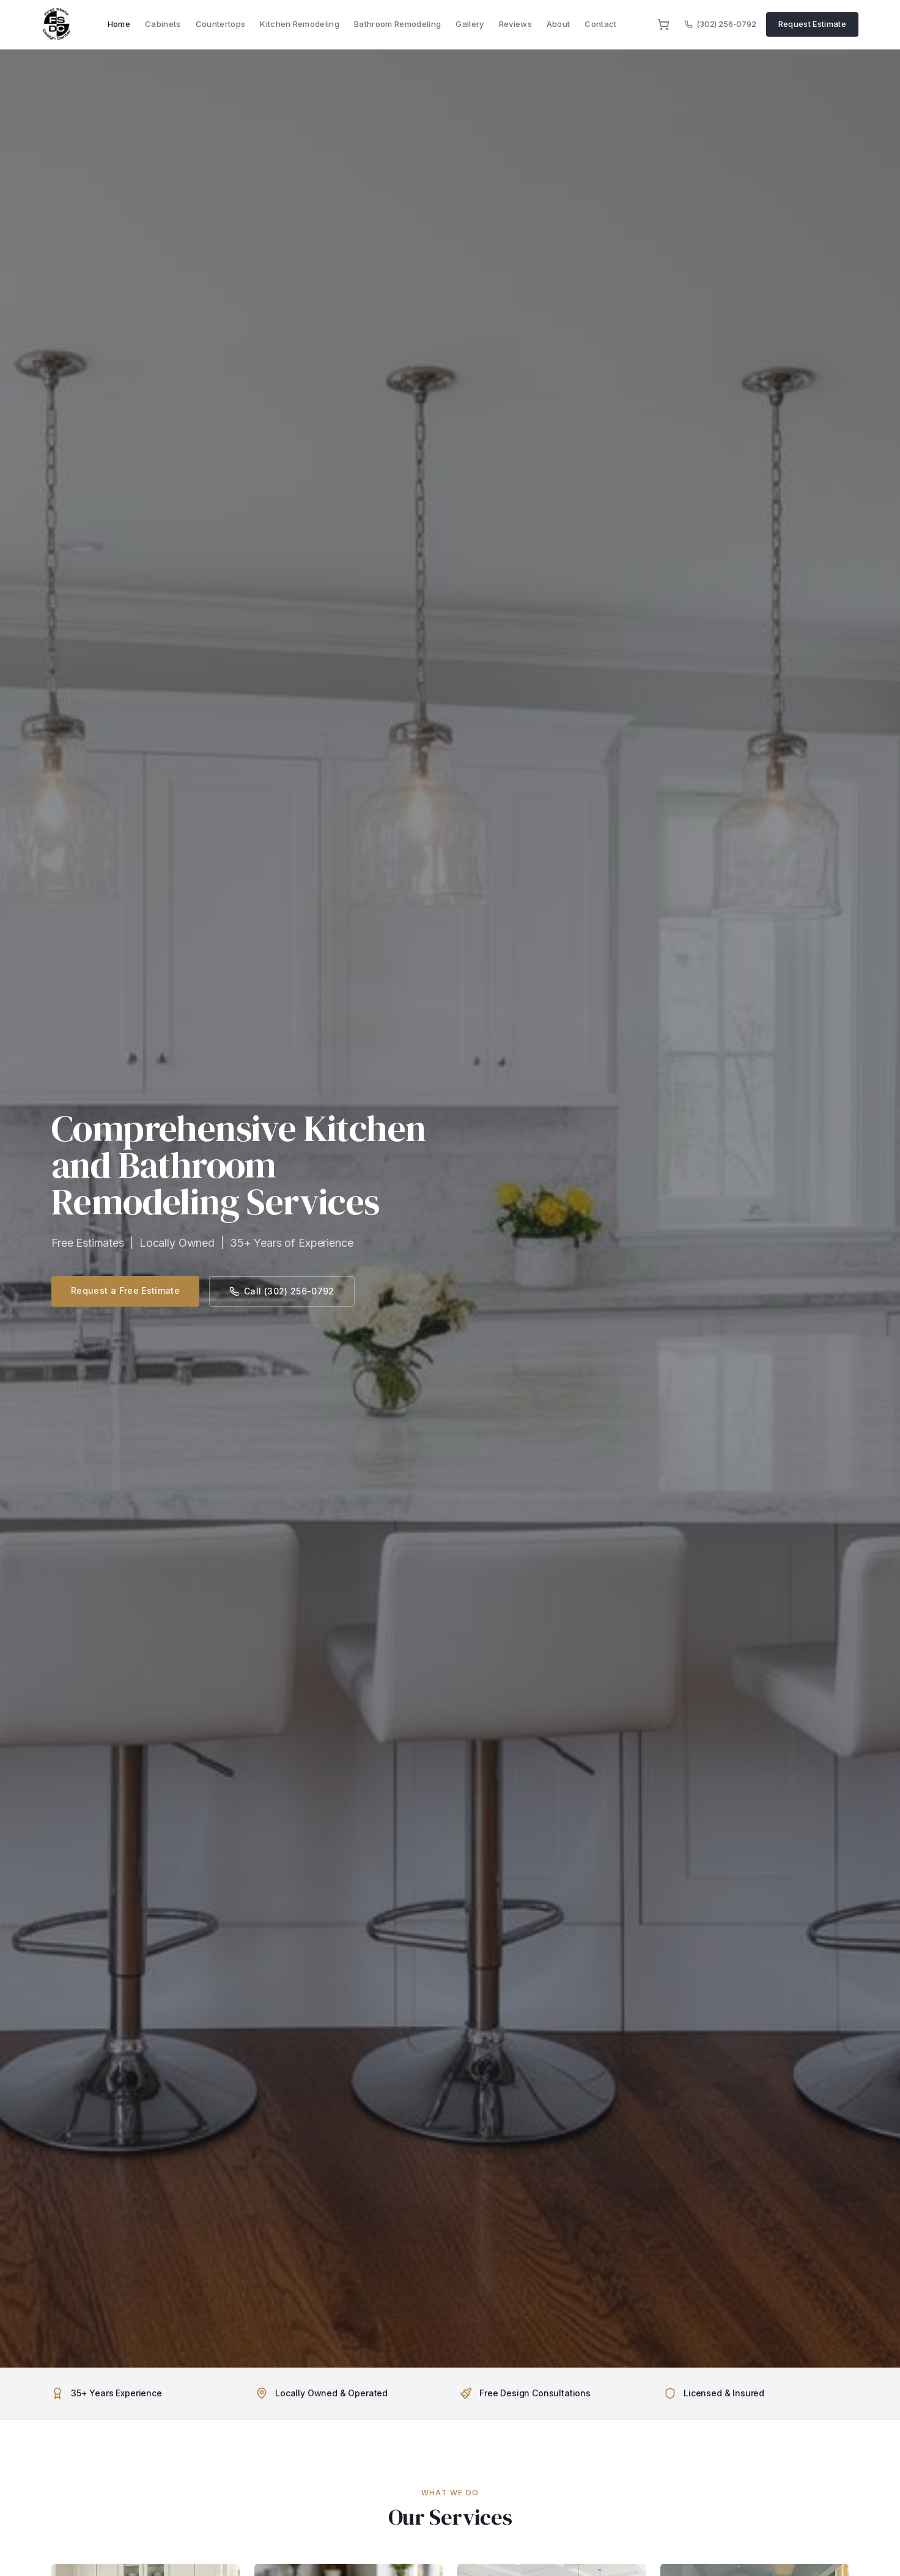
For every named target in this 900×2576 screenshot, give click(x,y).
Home (119, 24)
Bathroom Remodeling (397, 24)
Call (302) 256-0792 (281, 1291)
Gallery (470, 24)
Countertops (221, 24)
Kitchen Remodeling (299, 24)
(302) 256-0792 (720, 24)
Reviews (515, 24)
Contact (600, 24)
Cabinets (163, 24)
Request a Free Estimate (125, 1290)
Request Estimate (812, 24)
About (558, 24)
